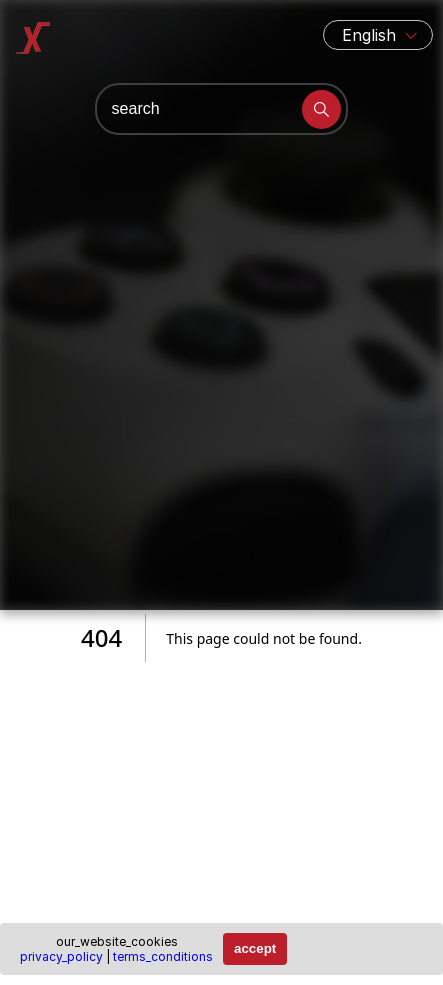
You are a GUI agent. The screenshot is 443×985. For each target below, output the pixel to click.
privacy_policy (61, 956)
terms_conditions (163, 956)
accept (255, 948)
